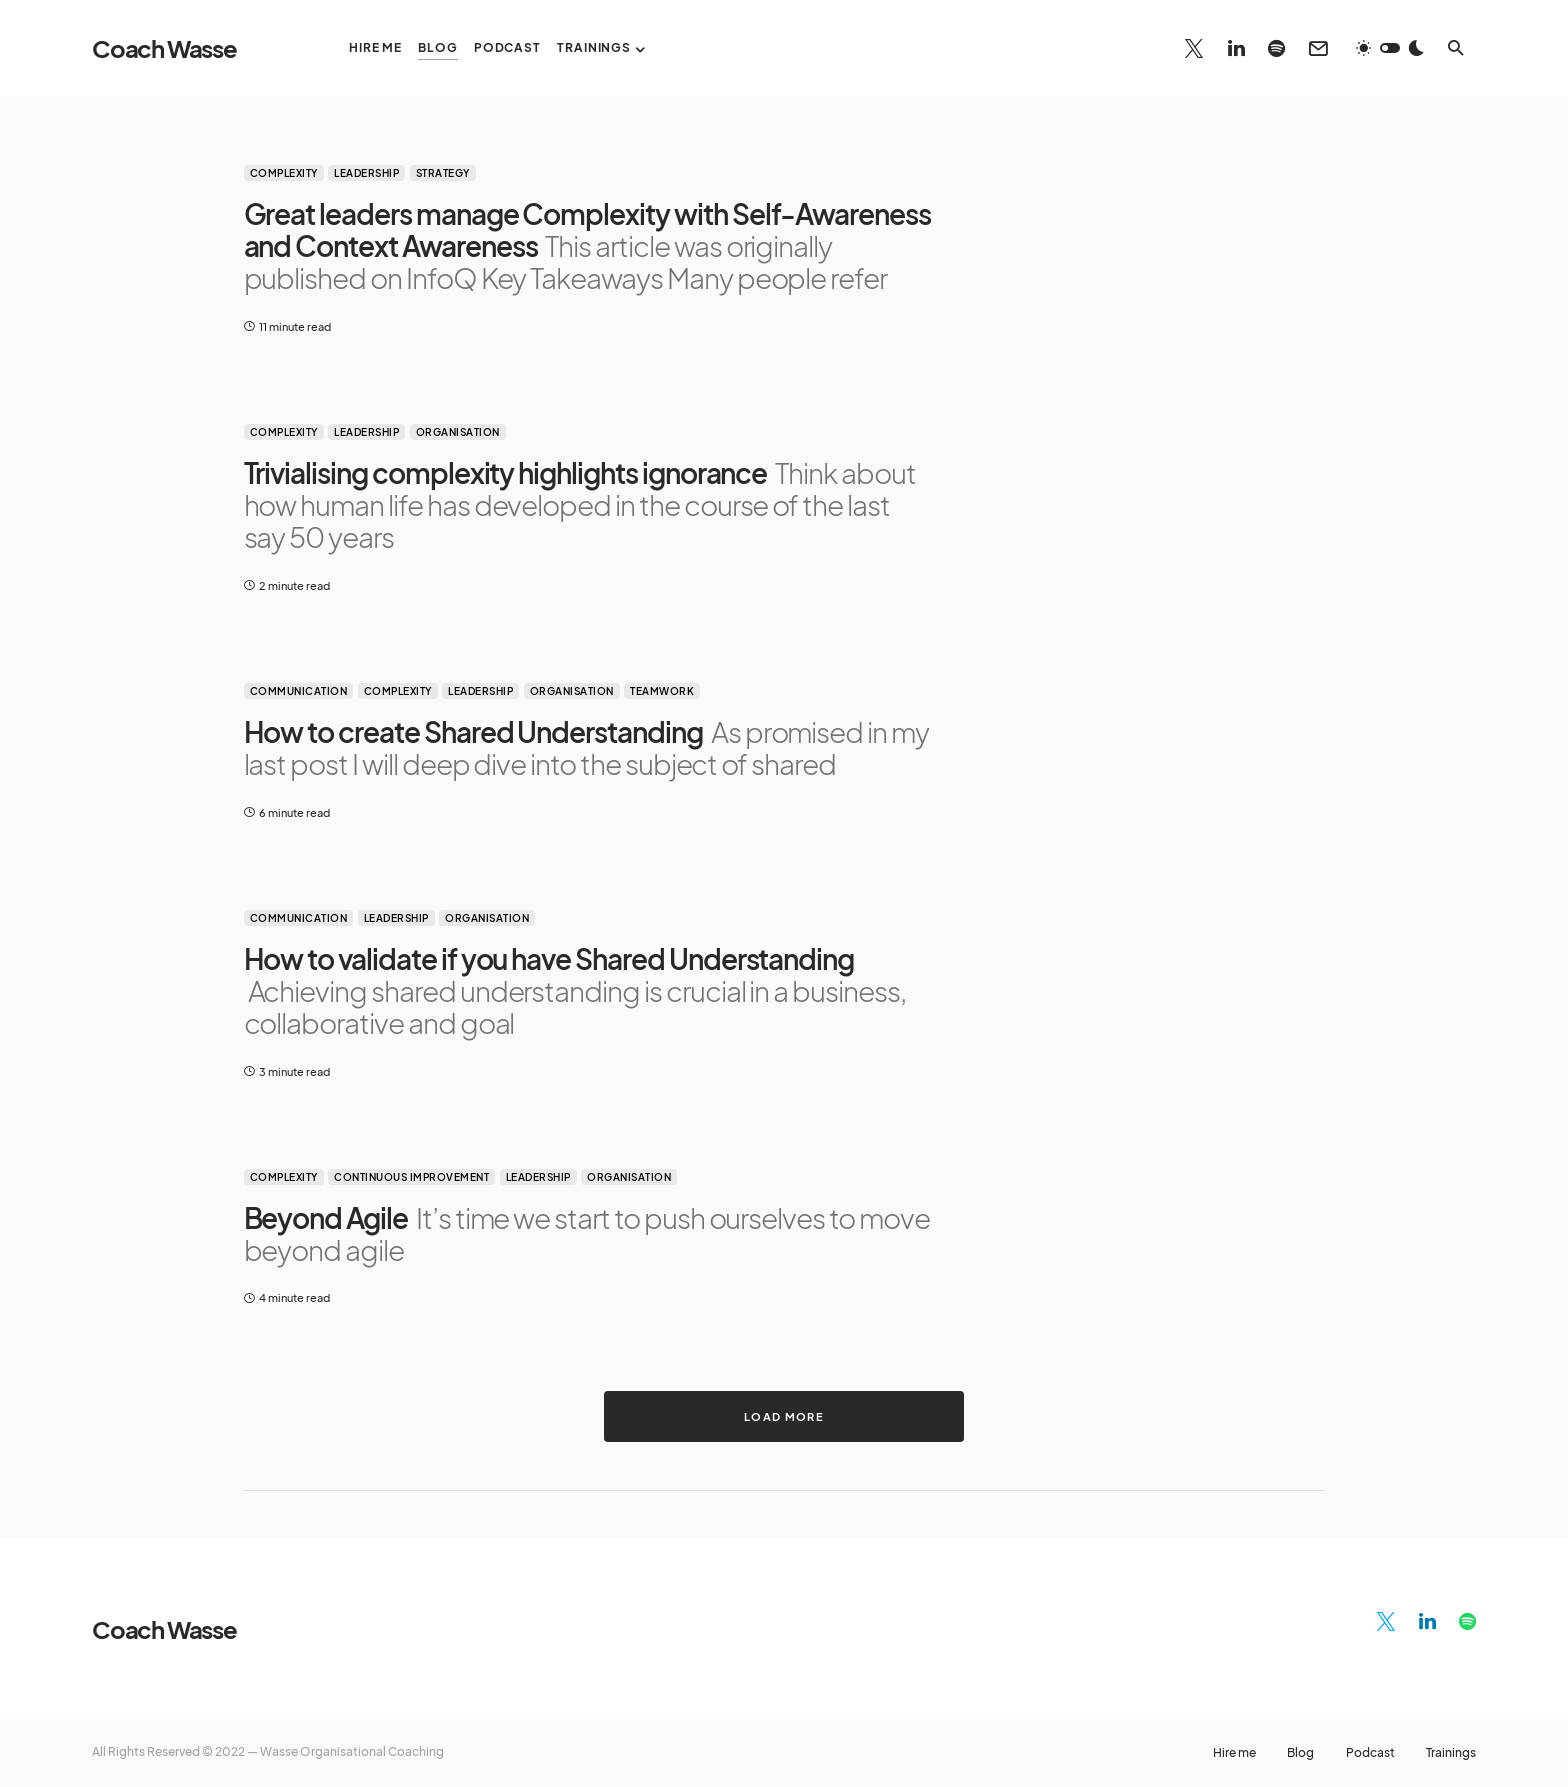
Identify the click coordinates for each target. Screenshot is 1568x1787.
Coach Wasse (164, 48)
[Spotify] (1276, 48)
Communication (299, 691)
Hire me (1232, 1753)
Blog (1299, 1753)
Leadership (366, 173)
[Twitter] (1194, 48)
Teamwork (662, 691)
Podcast (1369, 1753)
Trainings (1451, 1753)
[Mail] (1318, 48)
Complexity (284, 173)
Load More (784, 1416)
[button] (1390, 48)
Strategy (443, 173)
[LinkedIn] (1236, 48)
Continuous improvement (411, 1177)
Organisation (458, 432)
